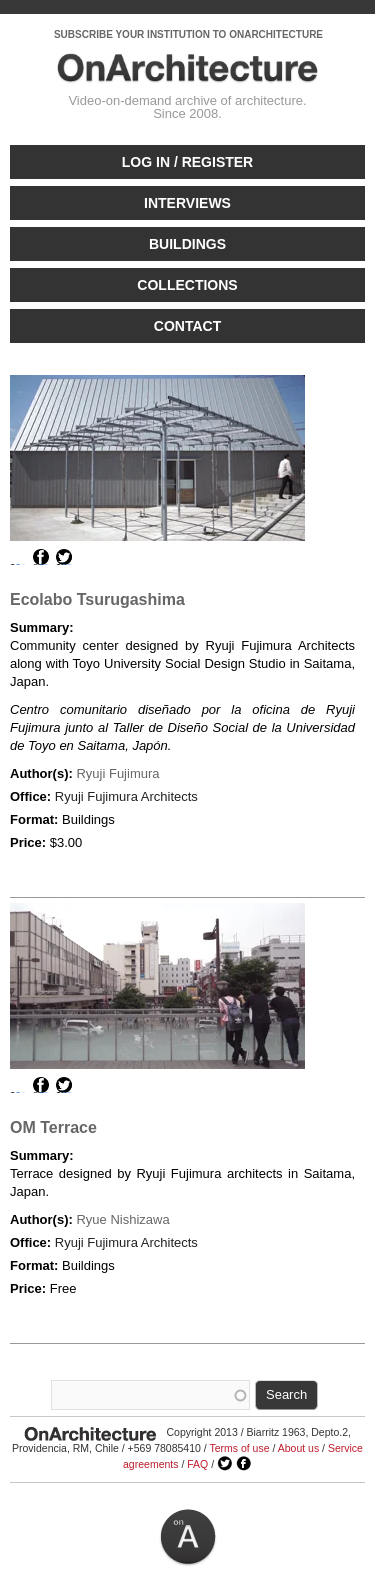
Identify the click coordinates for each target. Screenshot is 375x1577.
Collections (187, 285)
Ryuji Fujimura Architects (126, 796)
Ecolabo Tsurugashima (97, 599)
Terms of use (239, 1448)
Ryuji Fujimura (117, 773)
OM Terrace (53, 1127)
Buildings (187, 244)
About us (298, 1448)
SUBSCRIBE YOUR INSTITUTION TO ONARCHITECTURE (188, 34)
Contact (187, 326)
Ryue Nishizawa (122, 1219)
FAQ (197, 1464)
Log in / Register (187, 162)
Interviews (187, 203)
